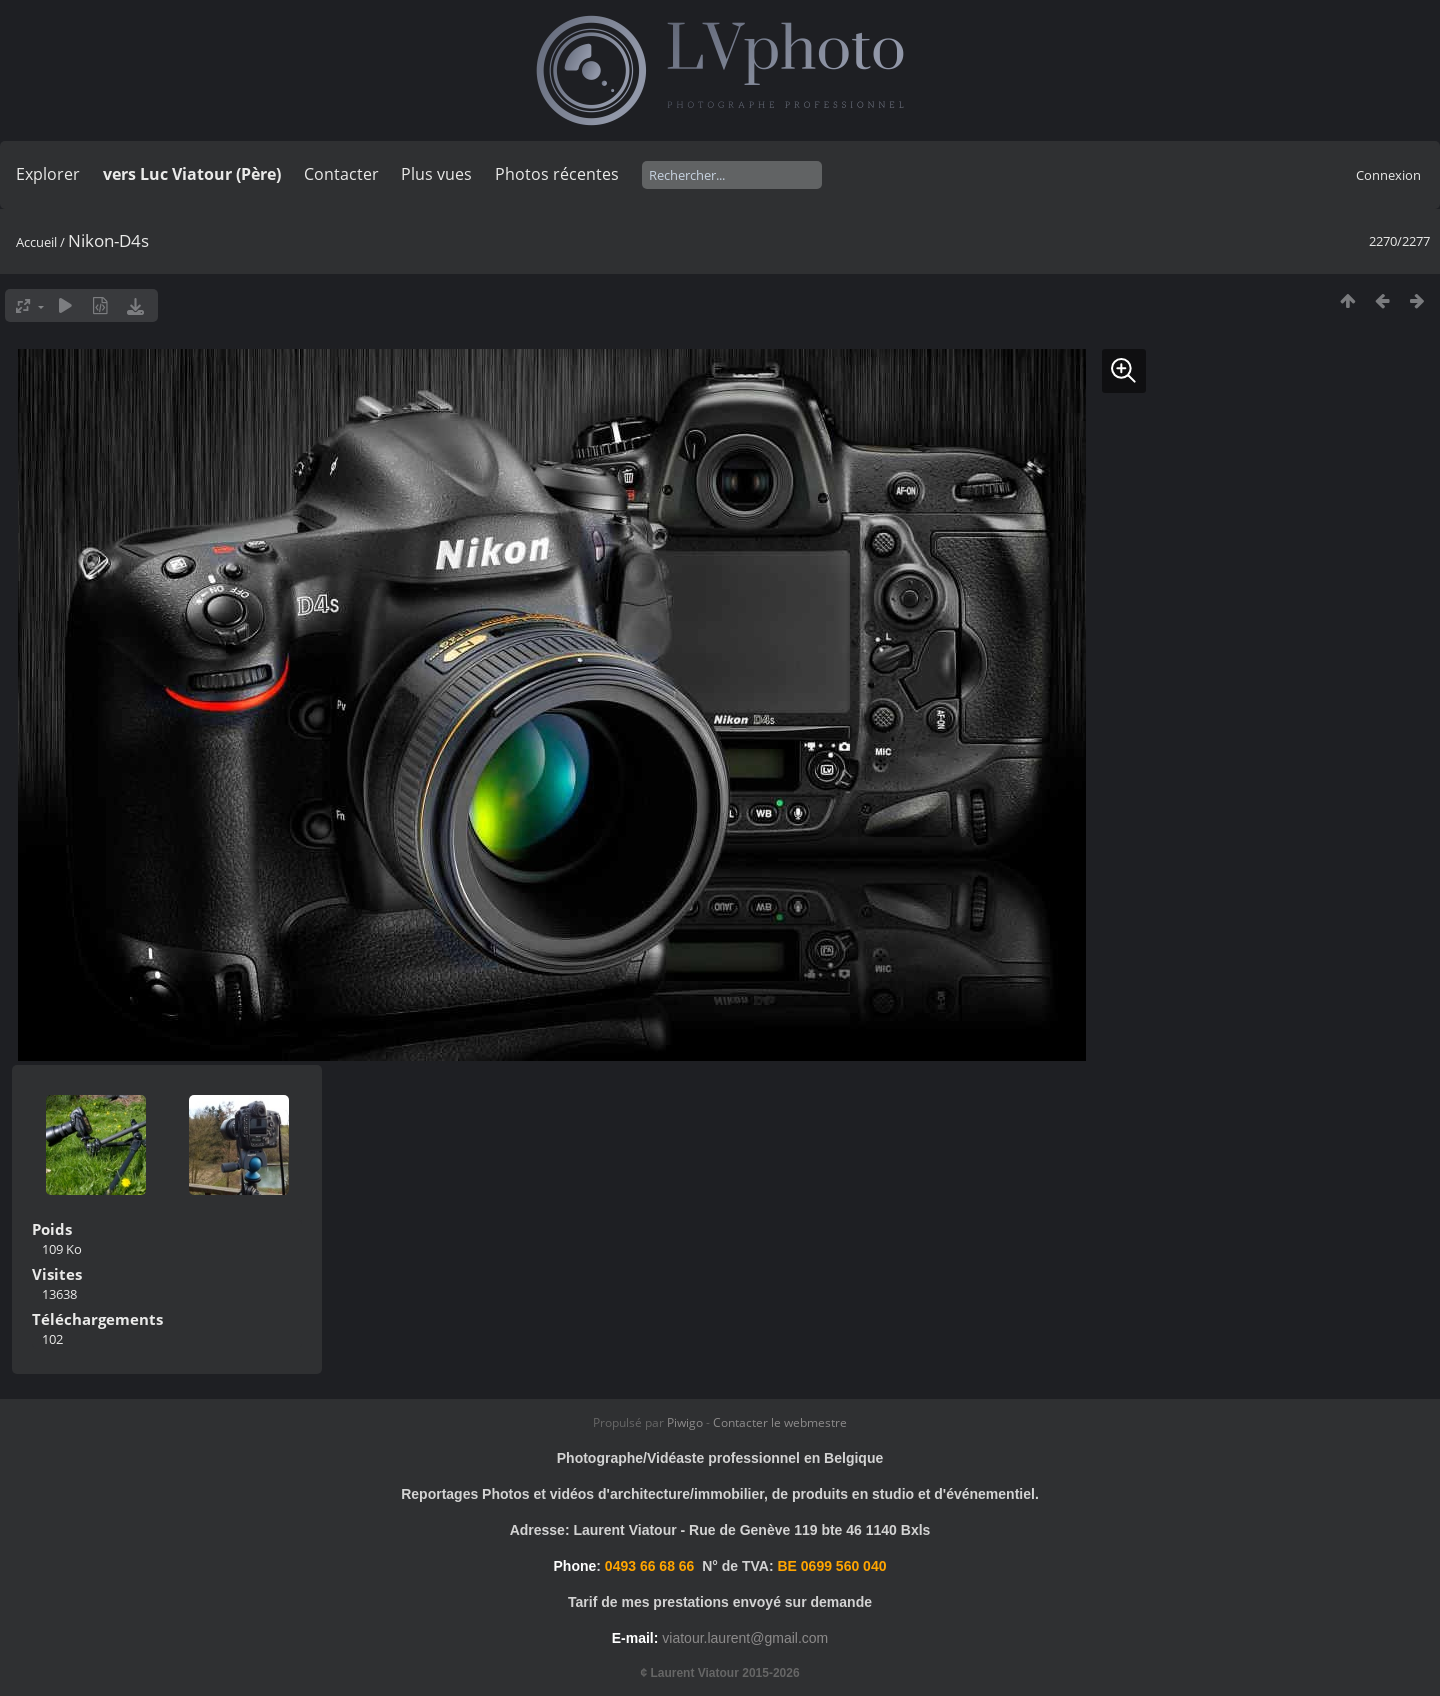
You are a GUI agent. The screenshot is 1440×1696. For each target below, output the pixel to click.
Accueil (36, 242)
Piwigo (685, 1422)
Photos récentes (557, 174)
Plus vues (436, 174)
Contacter (341, 174)
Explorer (48, 174)
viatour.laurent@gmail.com (745, 1638)
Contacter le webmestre (780, 1422)
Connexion (1388, 175)
